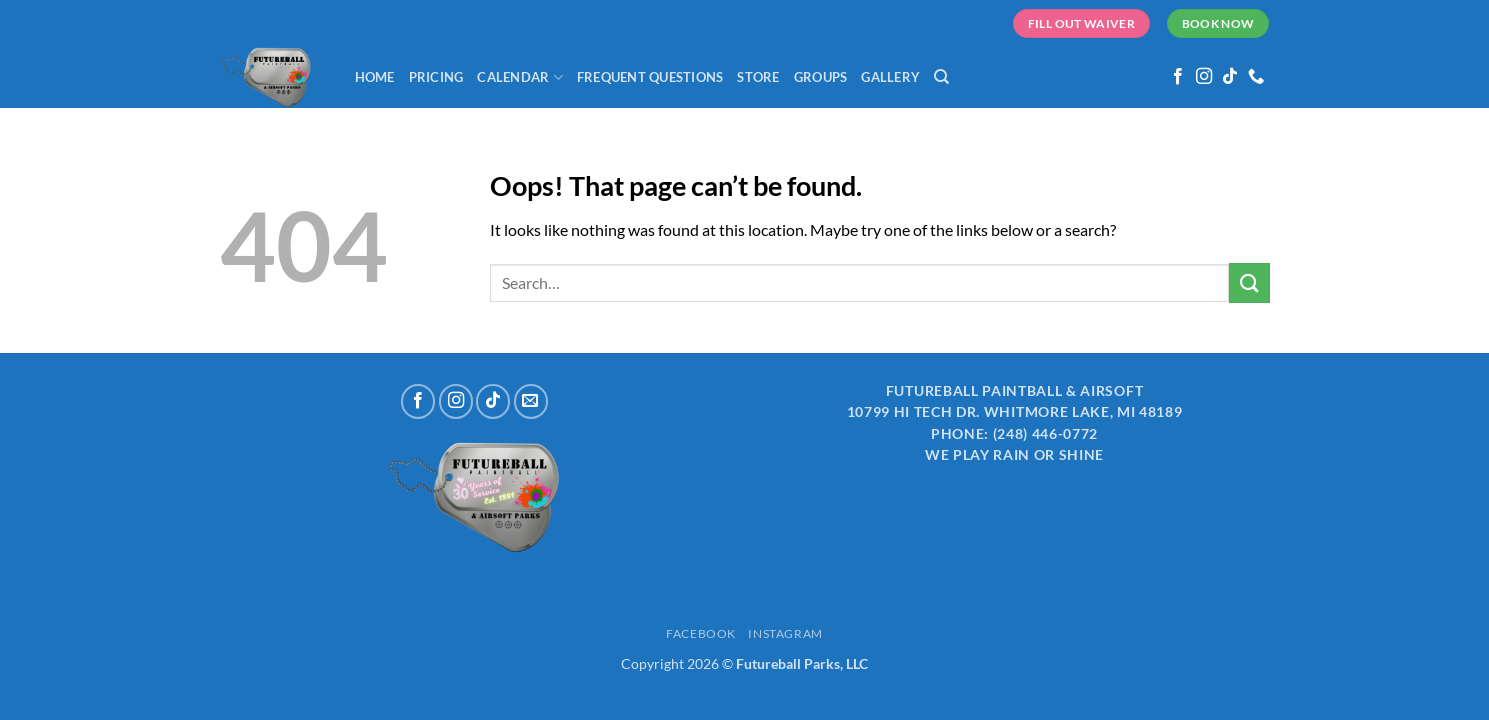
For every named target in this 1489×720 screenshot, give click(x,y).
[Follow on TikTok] (1230, 77)
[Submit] (1249, 282)
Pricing (436, 77)
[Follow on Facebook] (1178, 77)
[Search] (941, 77)
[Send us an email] (531, 401)
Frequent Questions (650, 77)
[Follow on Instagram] (1204, 77)
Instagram (785, 633)
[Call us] (1256, 77)
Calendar (520, 77)
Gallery (890, 77)
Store (758, 77)
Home (375, 77)
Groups (821, 77)
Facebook (701, 633)
